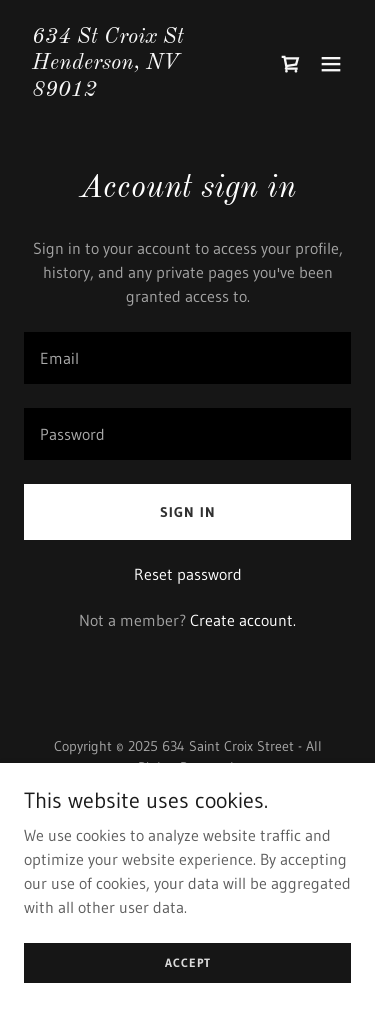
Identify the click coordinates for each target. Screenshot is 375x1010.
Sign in (188, 512)
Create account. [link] (243, 620)
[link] (138, 90)
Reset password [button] (188, 574)
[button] (331, 64)
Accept (188, 962)
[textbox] (187, 358)
